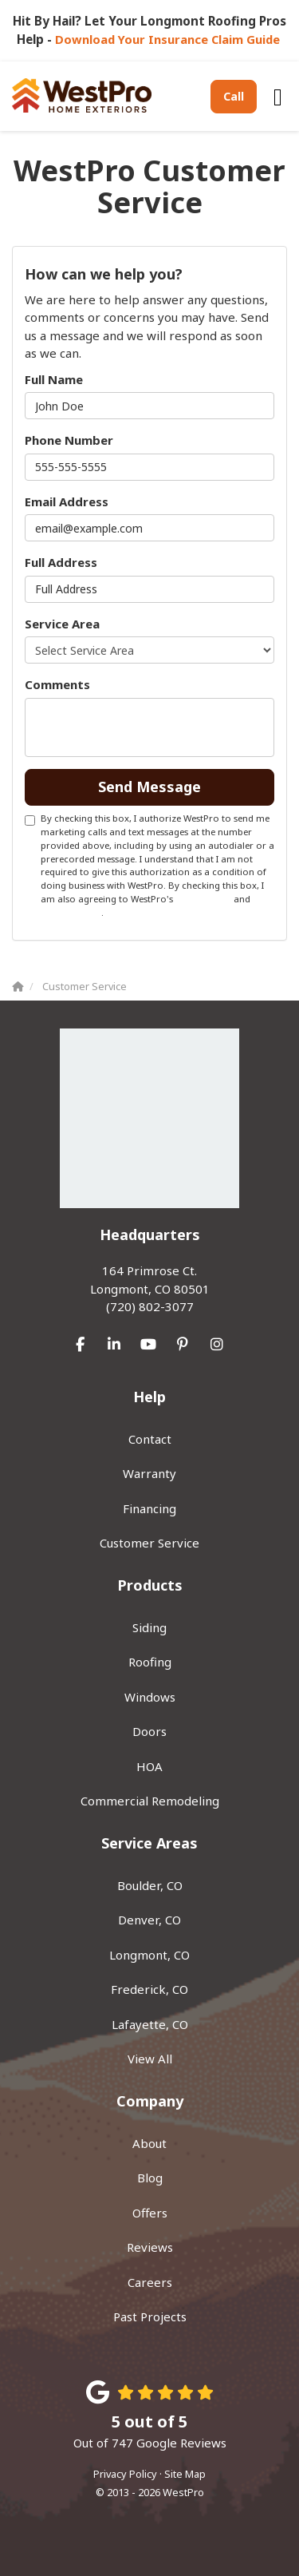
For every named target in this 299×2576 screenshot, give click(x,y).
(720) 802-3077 (149, 1288)
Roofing (149, 1662)
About (149, 2143)
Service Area (62, 624)
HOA (149, 1766)
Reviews (150, 2247)
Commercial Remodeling (150, 1801)
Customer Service (149, 1543)
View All (150, 2059)
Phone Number (69, 440)
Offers (149, 2213)
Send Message (149, 786)
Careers (150, 2282)
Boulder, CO (150, 1885)
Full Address (61, 562)
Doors (149, 1731)
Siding (149, 1627)
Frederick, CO (149, 1989)
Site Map (185, 2474)
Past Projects (150, 2316)
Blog (150, 2178)
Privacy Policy (71, 912)
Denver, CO (149, 1920)
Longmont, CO (149, 1955)
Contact (149, 1439)
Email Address (66, 501)
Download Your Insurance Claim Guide (169, 39)
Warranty (149, 1473)
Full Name (54, 379)
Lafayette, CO (150, 2024)
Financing (149, 1508)
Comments (57, 684)
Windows (149, 1697)
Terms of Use (203, 899)
